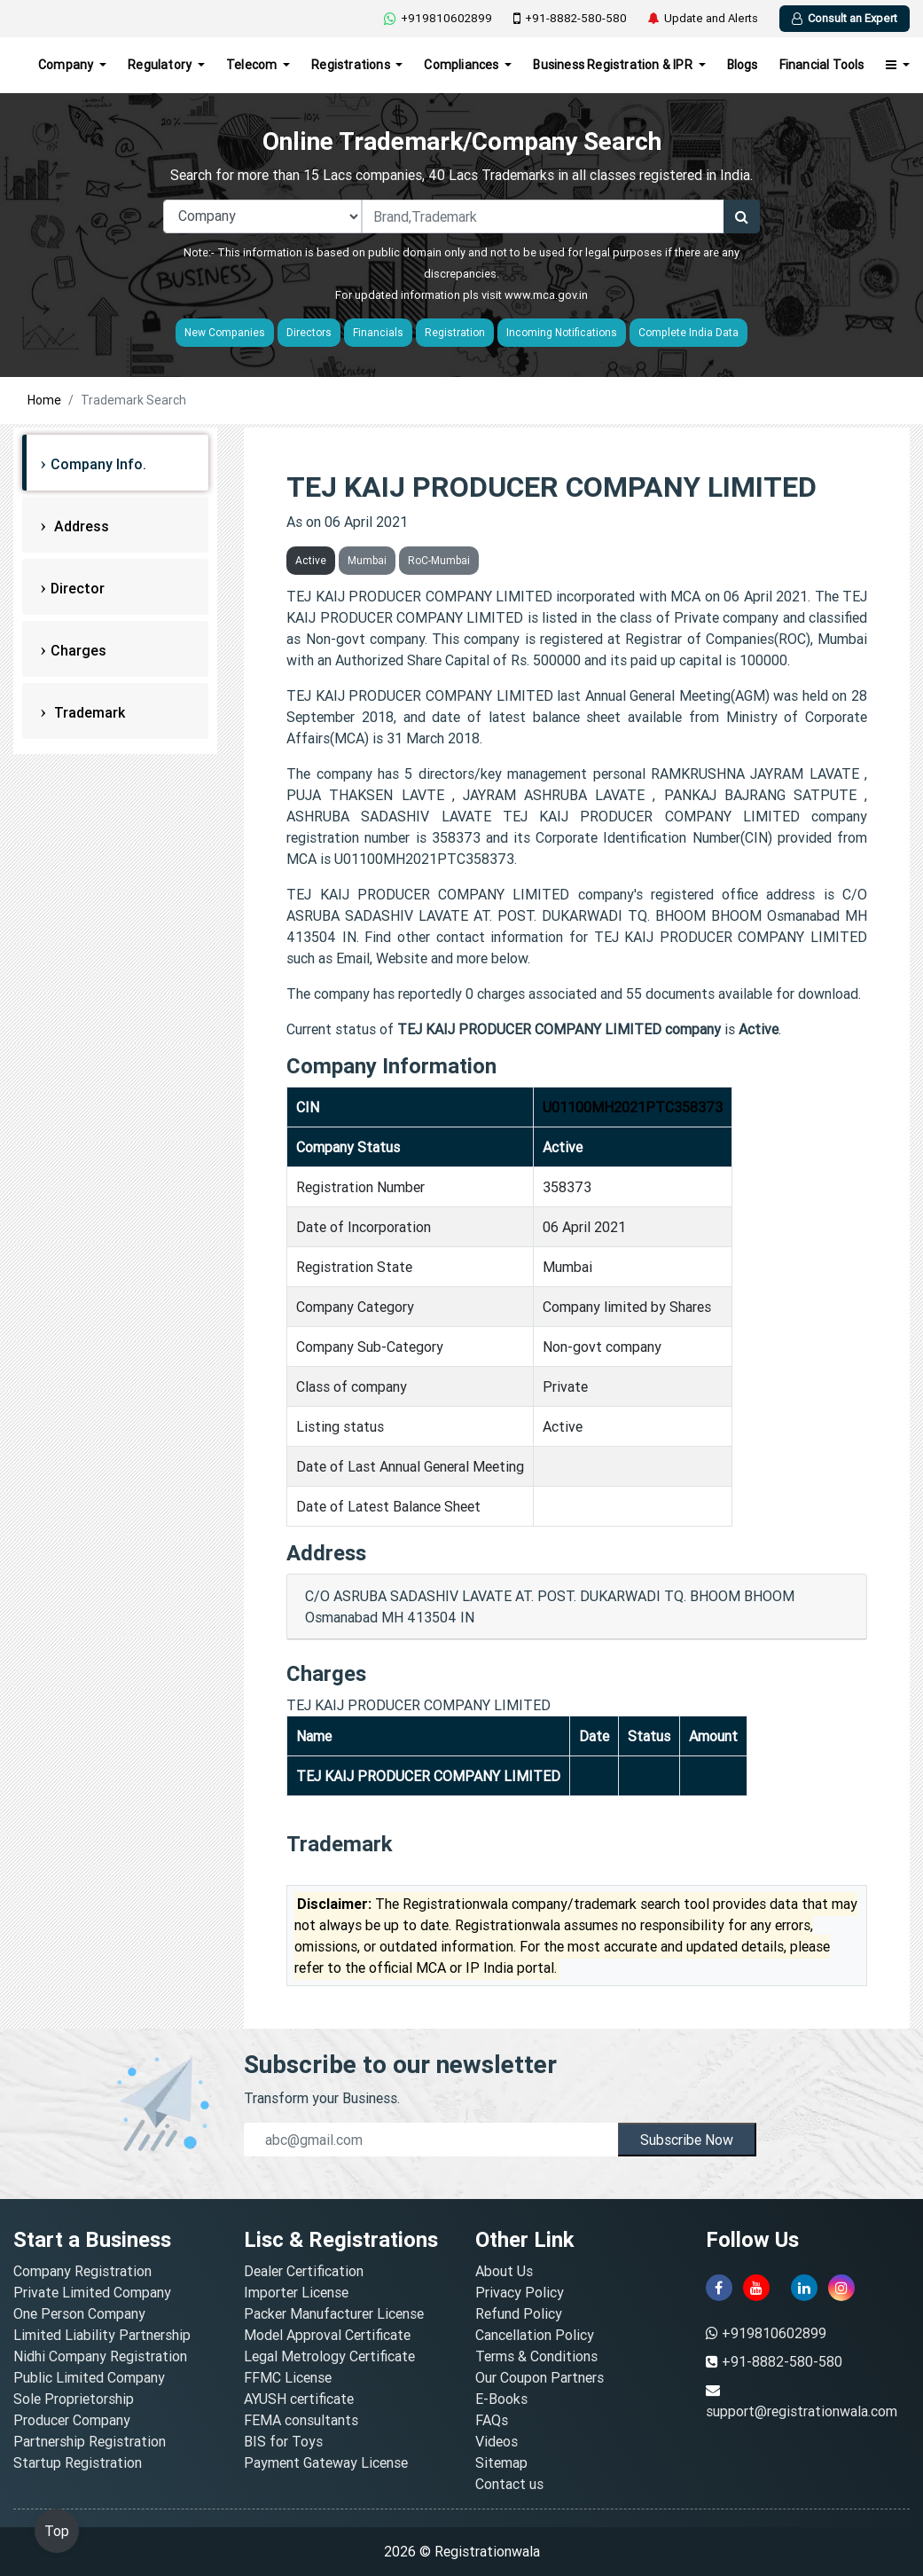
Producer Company (71, 2420)
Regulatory (161, 65)
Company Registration (82, 2271)
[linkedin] (804, 2287)
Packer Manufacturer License (334, 2313)
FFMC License (288, 2377)
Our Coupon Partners (539, 2377)
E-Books (501, 2398)
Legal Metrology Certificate (329, 2356)
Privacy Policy (519, 2292)
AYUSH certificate (299, 2398)
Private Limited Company (92, 2292)
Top (56, 2531)
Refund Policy (518, 2313)
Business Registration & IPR (614, 65)
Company (67, 65)
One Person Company (79, 2313)
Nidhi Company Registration (100, 2356)
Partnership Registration (89, 2441)
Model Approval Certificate (327, 2335)
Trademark (88, 712)
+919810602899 (438, 18)
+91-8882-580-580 (570, 19)
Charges (78, 650)
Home (44, 400)
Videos (496, 2441)
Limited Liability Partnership (102, 2335)
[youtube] (756, 2287)
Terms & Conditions (536, 2356)
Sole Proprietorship (73, 2398)
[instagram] (841, 2287)
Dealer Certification (304, 2271)
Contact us (509, 2484)
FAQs (491, 2420)
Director (78, 588)
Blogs (742, 65)
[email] (430, 2139)
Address (80, 526)
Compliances (462, 65)
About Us (504, 2271)
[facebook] (719, 2287)
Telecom (253, 65)
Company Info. (98, 464)
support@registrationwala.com (801, 2411)
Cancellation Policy (534, 2335)
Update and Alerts (703, 18)
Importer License (296, 2292)
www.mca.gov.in (546, 294)
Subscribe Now (686, 2139)
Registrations (352, 65)
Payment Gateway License (326, 2462)
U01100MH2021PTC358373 (633, 1107)
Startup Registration (77, 2462)
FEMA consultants (301, 2420)
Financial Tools (821, 65)
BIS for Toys (283, 2441)
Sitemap (501, 2462)
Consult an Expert (844, 18)
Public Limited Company (89, 2377)
